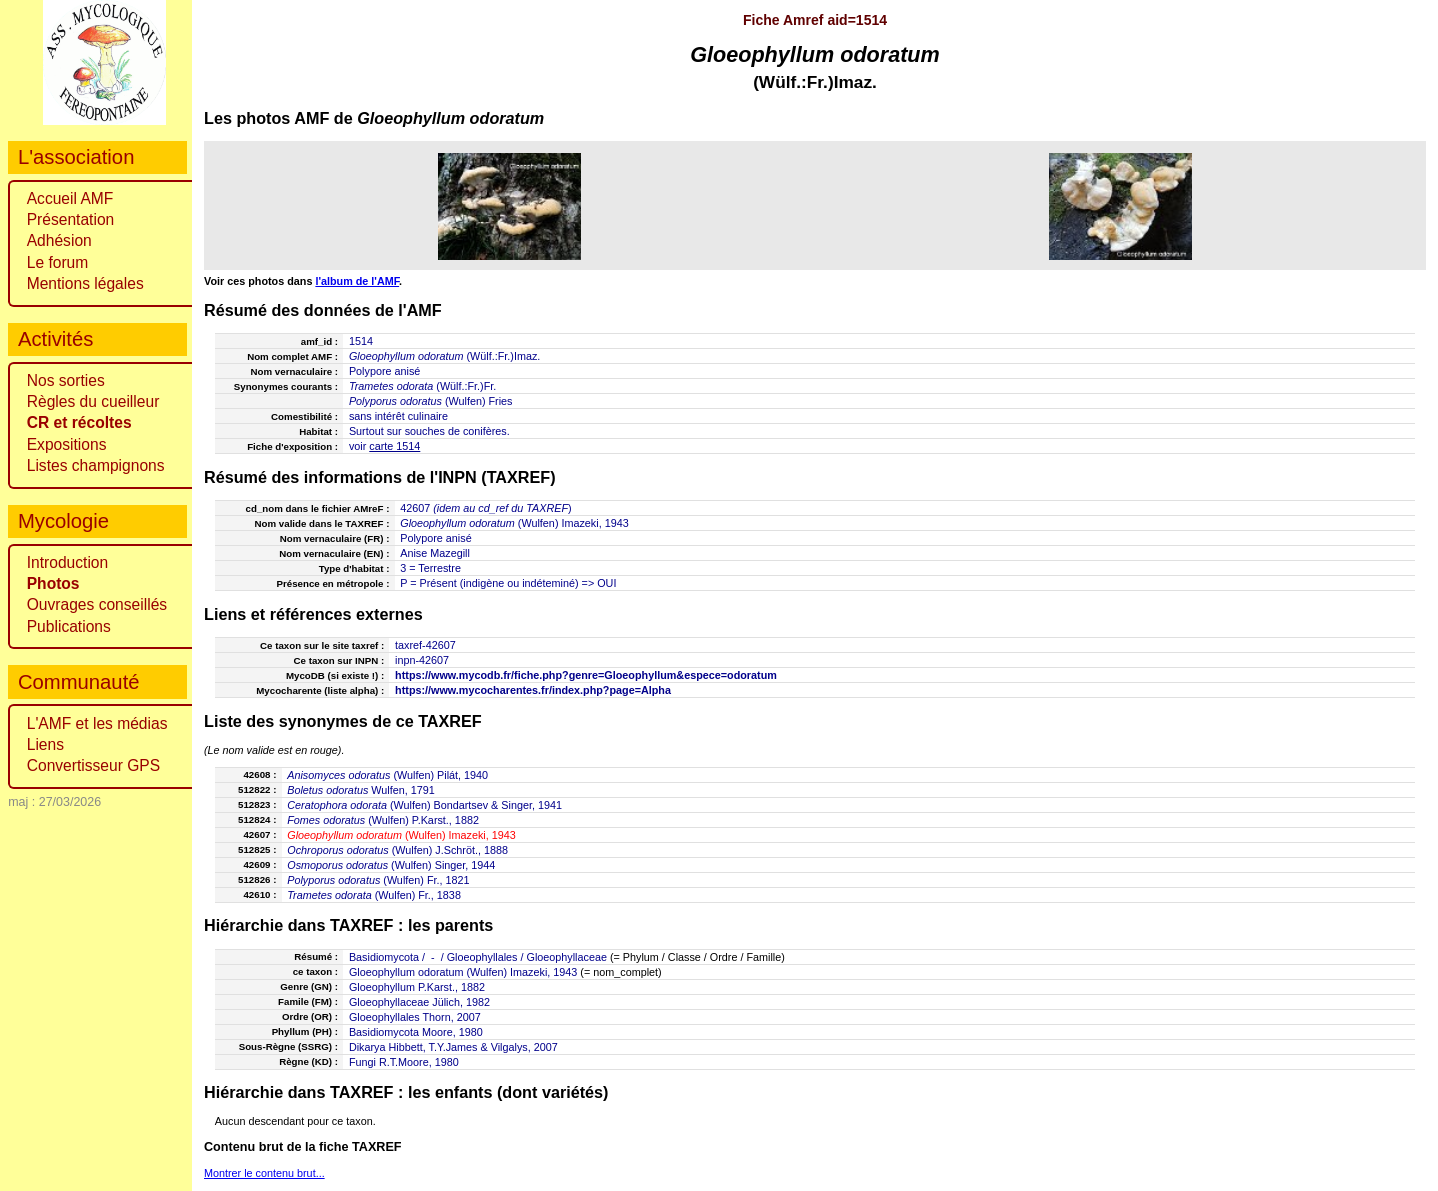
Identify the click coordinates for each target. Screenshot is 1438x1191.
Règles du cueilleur (93, 401)
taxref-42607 (425, 645)
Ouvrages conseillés (97, 604)
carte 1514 (394, 446)
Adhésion (59, 240)
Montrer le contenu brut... (264, 1173)
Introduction (68, 562)
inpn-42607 (422, 660)
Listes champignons (96, 465)
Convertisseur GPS (93, 765)
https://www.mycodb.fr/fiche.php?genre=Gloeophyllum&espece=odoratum (586, 675)
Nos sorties (66, 380)
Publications (69, 626)
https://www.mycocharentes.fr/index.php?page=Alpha (533, 690)
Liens (45, 744)
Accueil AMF (70, 198)
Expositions (67, 444)
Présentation (71, 219)
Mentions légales (85, 283)
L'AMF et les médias (97, 723)
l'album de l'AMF (357, 281)
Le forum (58, 262)
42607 (415, 508)
